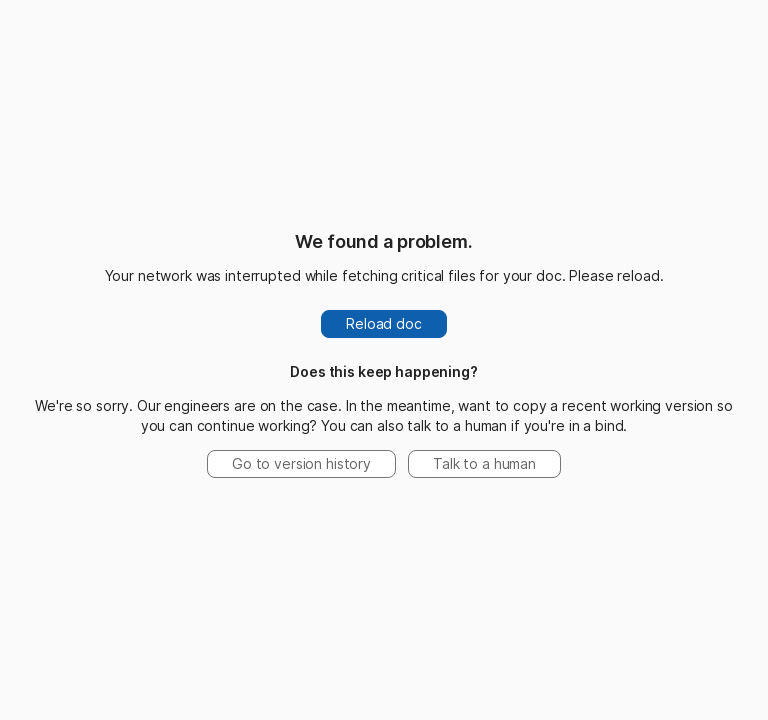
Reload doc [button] (384, 323)
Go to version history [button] (301, 463)
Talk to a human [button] (484, 463)
